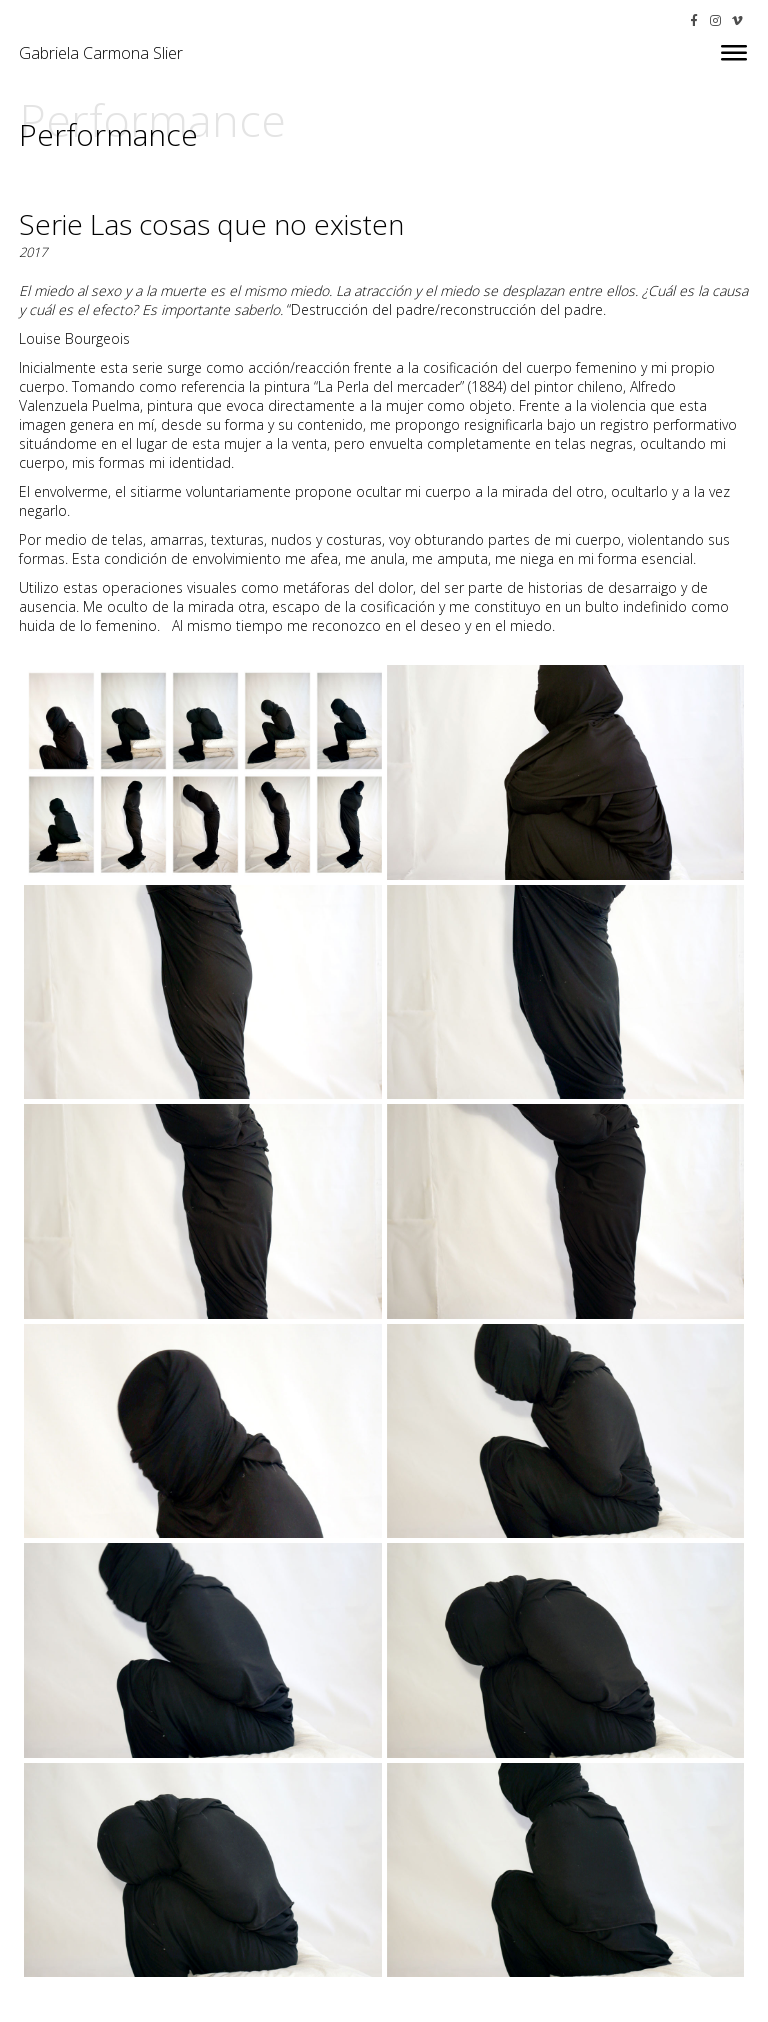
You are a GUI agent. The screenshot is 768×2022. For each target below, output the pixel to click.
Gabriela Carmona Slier (101, 53)
